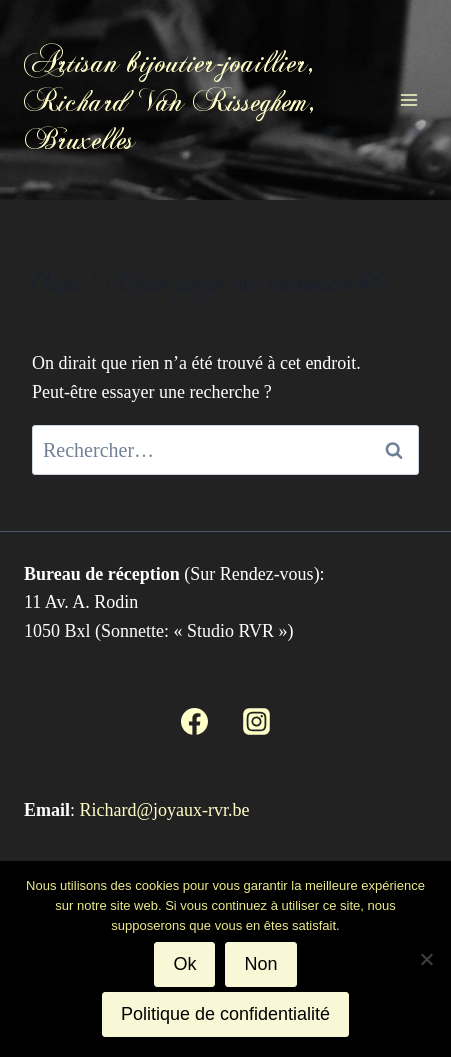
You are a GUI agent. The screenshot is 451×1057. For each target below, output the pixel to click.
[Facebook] (194, 721)
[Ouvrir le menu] (408, 99)
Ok (184, 964)
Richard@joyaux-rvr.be (165, 810)
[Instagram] (257, 721)
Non (260, 964)
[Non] (426, 959)
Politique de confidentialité (225, 1014)
